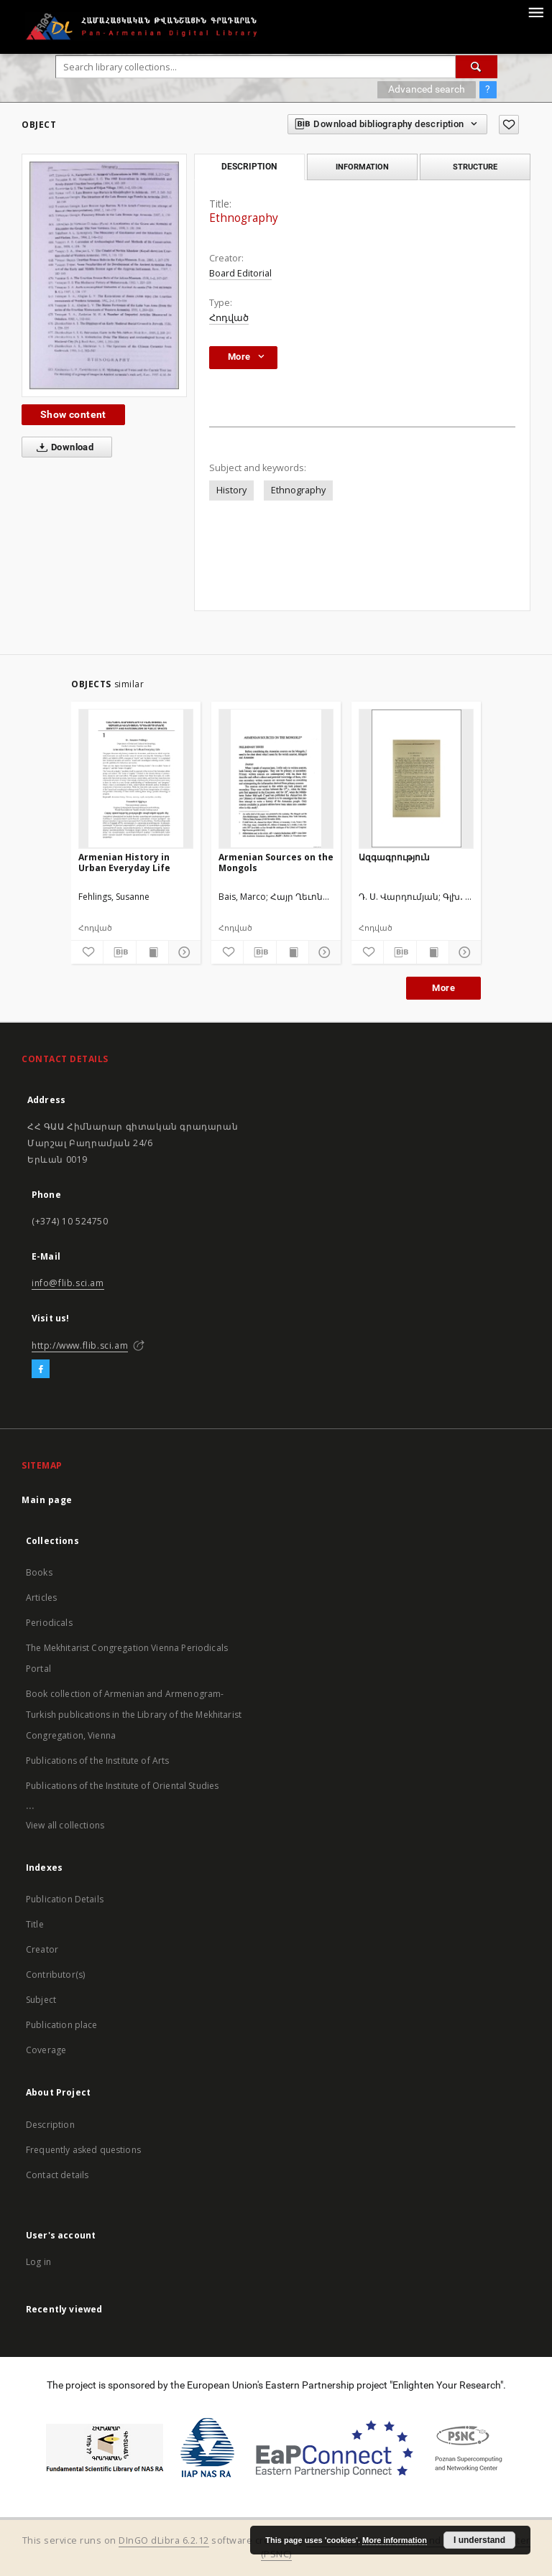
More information (394, 2540)
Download (62, 447)
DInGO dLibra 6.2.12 (164, 2540)
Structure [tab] (475, 167)
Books (39, 1572)
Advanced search (426, 89)
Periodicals (49, 1623)
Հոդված (229, 318)
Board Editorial (240, 273)
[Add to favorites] (509, 124)
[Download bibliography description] (119, 952)
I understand (479, 2540)
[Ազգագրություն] (416, 778)
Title (35, 1924)
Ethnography (298, 490)
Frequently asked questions (83, 2150)
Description (50, 2125)
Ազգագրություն (394, 857)
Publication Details (65, 1899)
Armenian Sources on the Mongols (276, 862)
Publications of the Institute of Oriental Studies (122, 1786)
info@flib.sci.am (68, 1283)
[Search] (476, 66)
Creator (42, 1949)
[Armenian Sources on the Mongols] (276, 778)
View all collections (65, 1825)
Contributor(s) (55, 1974)
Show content (73, 414)
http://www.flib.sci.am (80, 1345)
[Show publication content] (152, 952)
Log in (38, 2262)
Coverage (46, 2050)
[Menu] (535, 11)
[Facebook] (41, 1369)
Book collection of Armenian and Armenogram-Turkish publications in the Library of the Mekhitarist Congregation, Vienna (134, 1715)
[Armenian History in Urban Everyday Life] (136, 778)
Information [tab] (362, 167)
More (443, 987)
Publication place (62, 2025)
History (231, 490)
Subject (41, 2000)
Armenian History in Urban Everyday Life (124, 862)
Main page (47, 1500)
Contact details (57, 2175)
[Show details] (182, 952)
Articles (41, 1597)
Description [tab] (249, 167)
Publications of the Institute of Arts (98, 1760)
